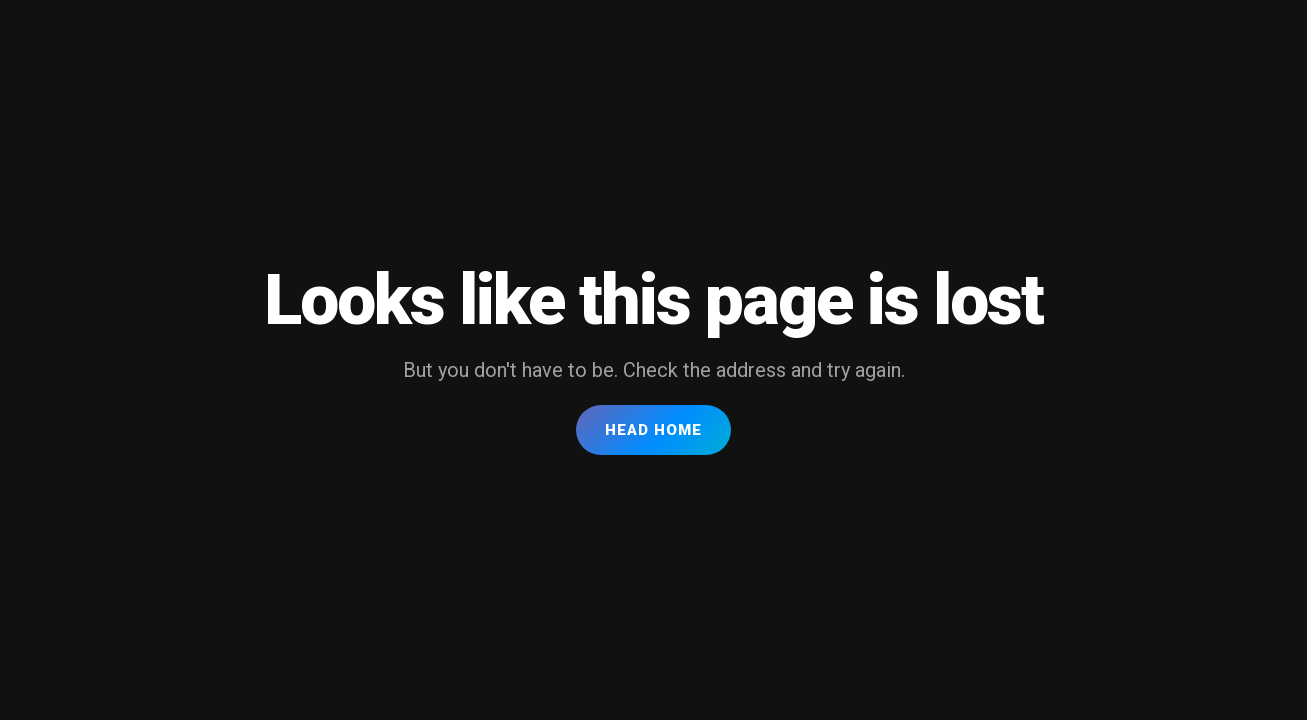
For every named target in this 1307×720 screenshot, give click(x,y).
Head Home (653, 430)
